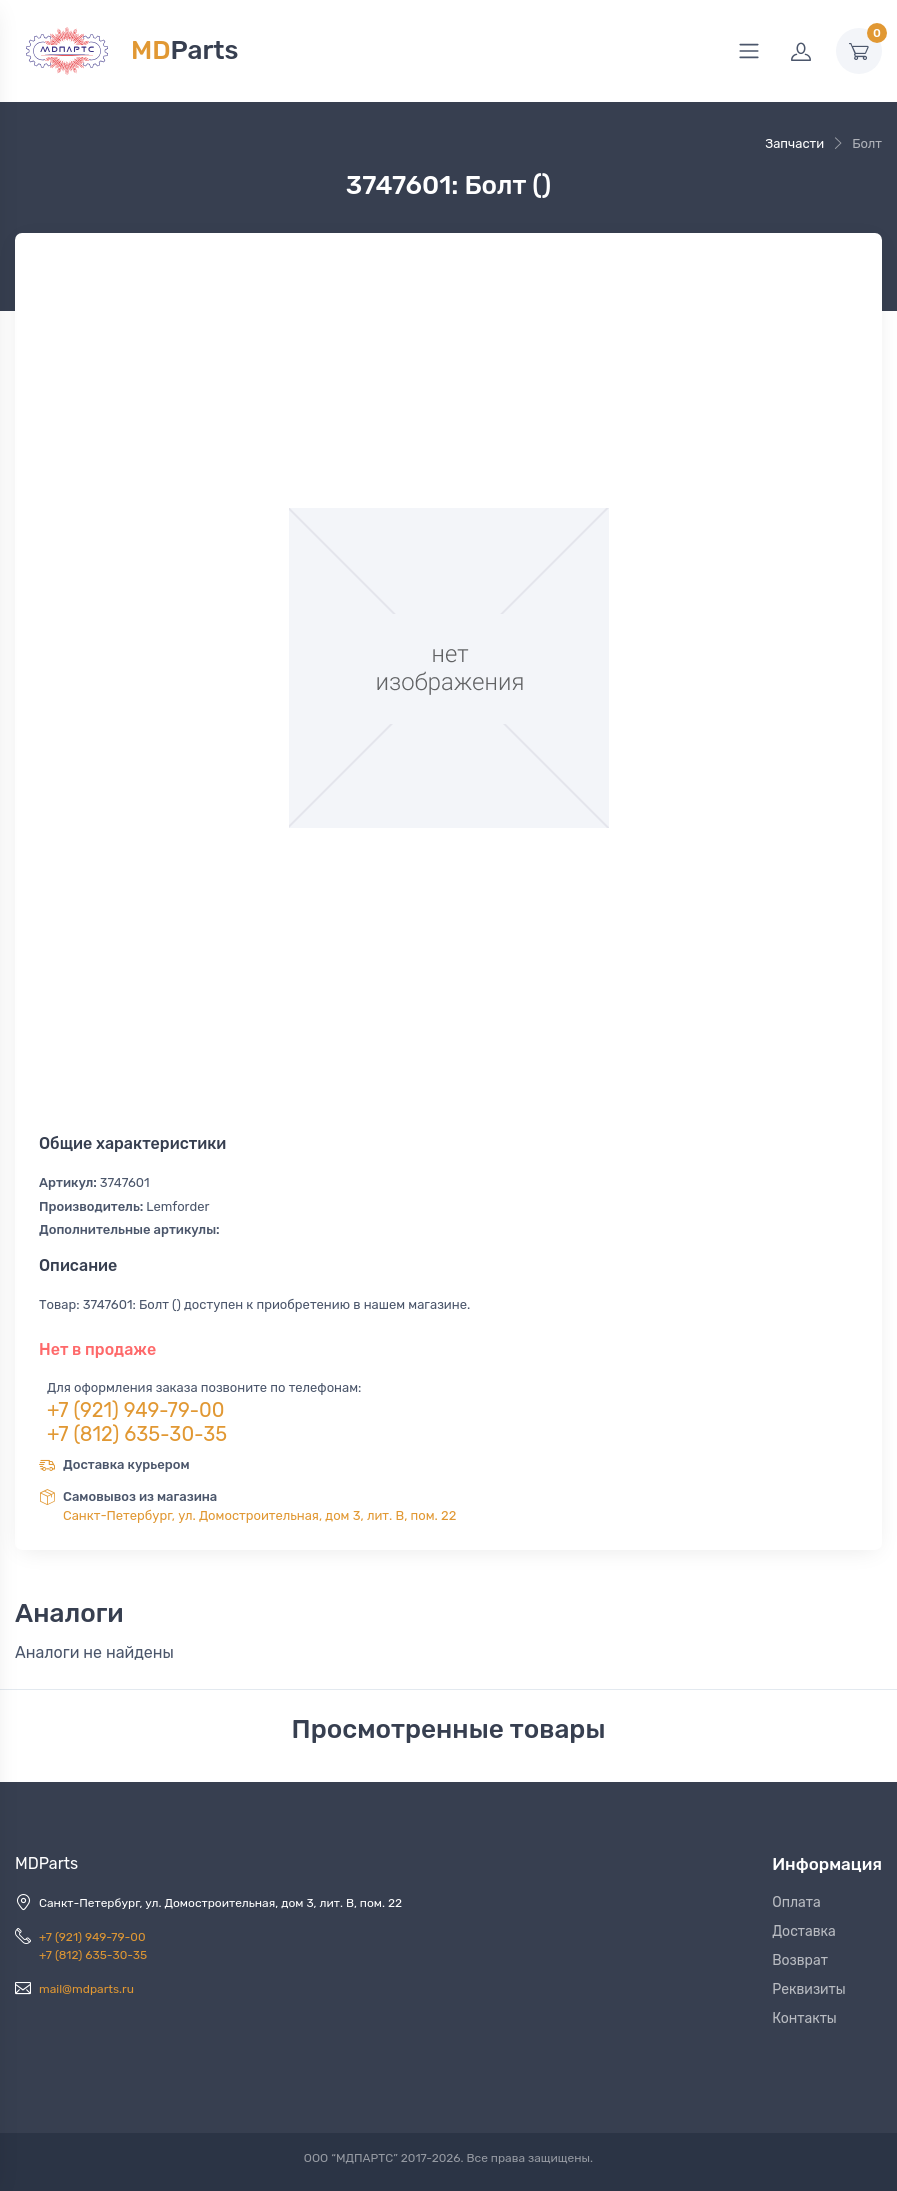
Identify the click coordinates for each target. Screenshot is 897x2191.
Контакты (804, 2018)
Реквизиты (809, 1989)
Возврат (800, 1960)
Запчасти (794, 143)
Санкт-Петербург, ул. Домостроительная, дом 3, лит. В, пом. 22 (259, 1515)
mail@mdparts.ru (86, 1989)
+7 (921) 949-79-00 (136, 1410)
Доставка (804, 1931)
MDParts (46, 1863)
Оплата (796, 1902)
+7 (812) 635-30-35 (137, 1434)
